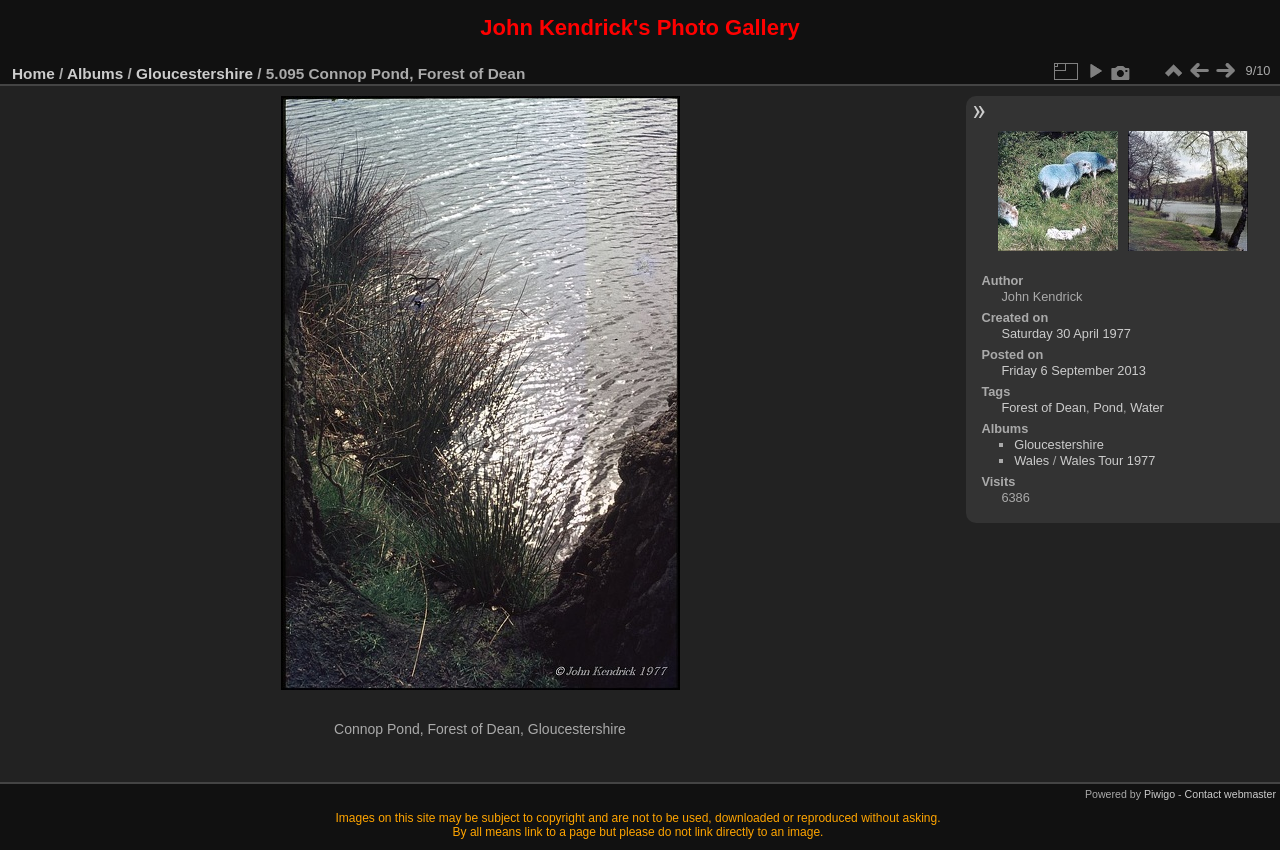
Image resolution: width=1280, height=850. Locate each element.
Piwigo (1159, 794)
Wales (1031, 460)
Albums (95, 73)
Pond (1108, 407)
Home (33, 73)
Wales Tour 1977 (1107, 460)
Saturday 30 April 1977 (1065, 333)
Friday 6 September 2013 (1073, 370)
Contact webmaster (1230, 794)
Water (1147, 407)
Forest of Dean (1043, 407)
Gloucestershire (194, 73)
